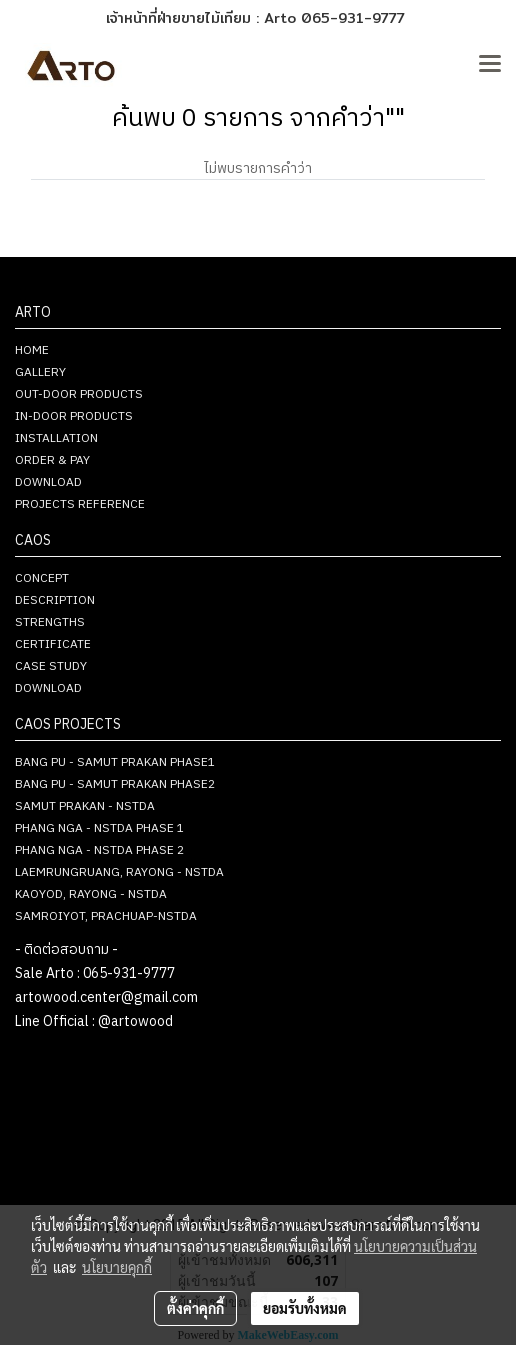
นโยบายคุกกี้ (117, 1267)
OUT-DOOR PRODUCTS (79, 394)
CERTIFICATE (53, 644)
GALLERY (40, 372)
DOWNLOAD (48, 482)
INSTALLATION (56, 438)
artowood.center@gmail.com (106, 997)
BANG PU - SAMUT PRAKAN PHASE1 (115, 762)
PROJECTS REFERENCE (80, 504)
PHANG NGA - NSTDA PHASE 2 (99, 850)
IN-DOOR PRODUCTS (74, 416)
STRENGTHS (50, 622)
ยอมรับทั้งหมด (305, 1308)
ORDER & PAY (52, 460)
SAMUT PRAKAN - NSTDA (85, 806)
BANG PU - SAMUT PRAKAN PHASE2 (115, 784)
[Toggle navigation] (490, 65)
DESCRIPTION (55, 600)
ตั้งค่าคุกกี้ (195, 1308)
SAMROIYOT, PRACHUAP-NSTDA (106, 916)
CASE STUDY (51, 666)
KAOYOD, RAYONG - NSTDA (91, 894)
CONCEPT (42, 578)
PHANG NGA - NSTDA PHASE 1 (99, 828)
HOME (32, 350)
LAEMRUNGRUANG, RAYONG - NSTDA (119, 872)
